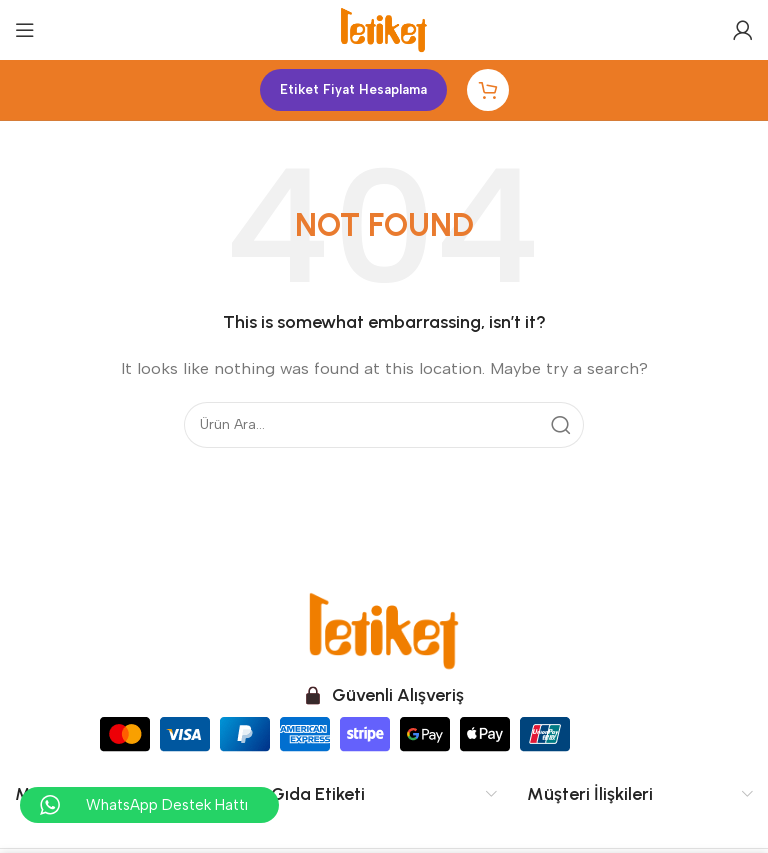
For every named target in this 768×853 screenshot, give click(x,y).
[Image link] (384, 629)
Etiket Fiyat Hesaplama (353, 89)
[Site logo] (384, 29)
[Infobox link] (384, 695)
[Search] (384, 425)
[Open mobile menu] (25, 30)
